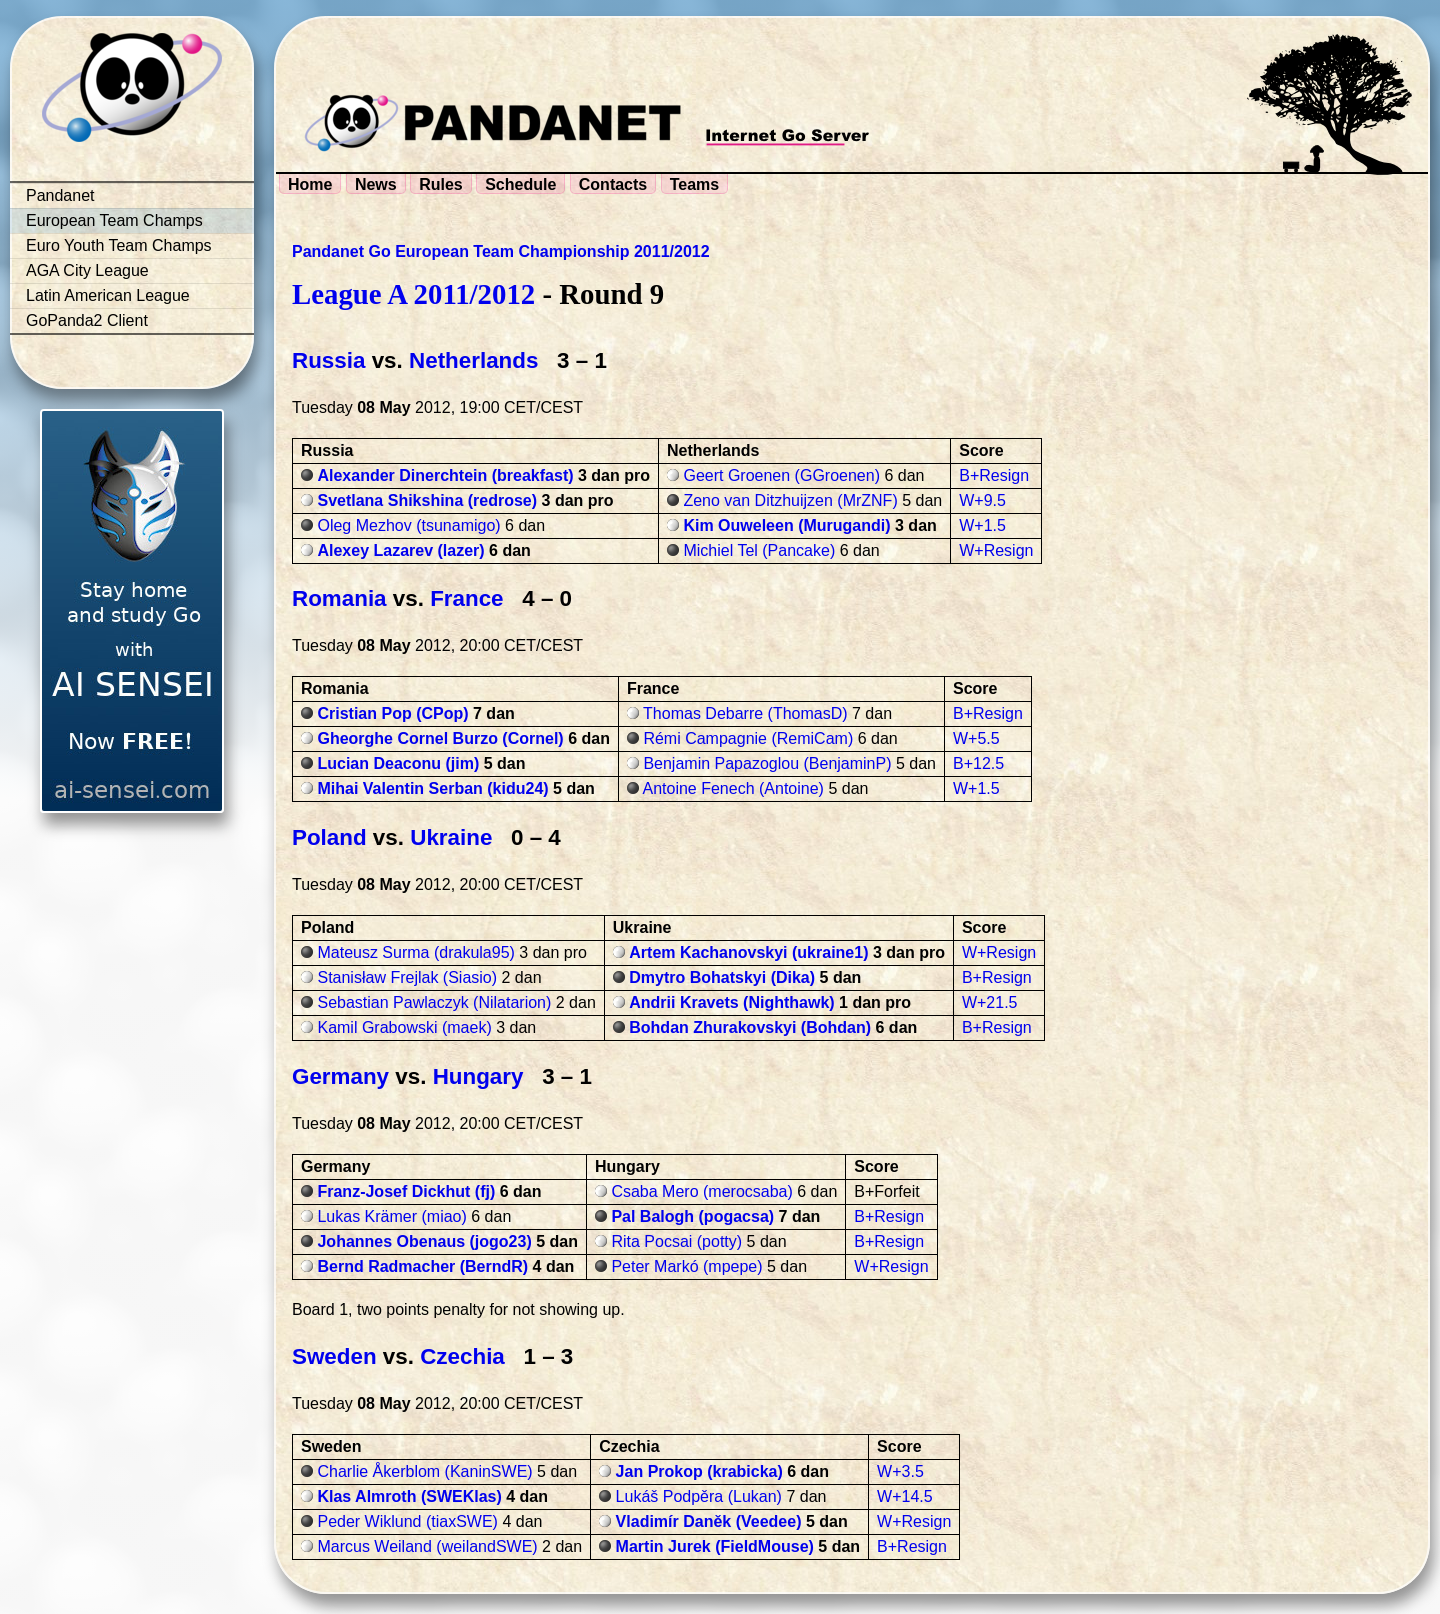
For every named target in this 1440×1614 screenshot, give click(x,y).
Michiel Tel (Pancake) (759, 550)
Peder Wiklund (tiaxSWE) (407, 1521)
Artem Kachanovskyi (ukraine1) (748, 952)
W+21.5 (990, 1002)
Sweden (334, 1356)
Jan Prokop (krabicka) (699, 1471)
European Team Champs (114, 220)
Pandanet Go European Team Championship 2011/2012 (501, 251)
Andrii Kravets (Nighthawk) (731, 1002)
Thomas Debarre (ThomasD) (745, 713)
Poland (329, 837)
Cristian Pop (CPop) (392, 713)
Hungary (478, 1076)
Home (310, 184)
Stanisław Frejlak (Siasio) (407, 977)
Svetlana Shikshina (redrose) (427, 500)
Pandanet (60, 195)
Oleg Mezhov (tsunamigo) (408, 525)
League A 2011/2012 (413, 294)
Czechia (462, 1356)
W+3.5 (900, 1471)
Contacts (613, 184)
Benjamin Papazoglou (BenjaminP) (767, 763)
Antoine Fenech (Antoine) (732, 788)
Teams (695, 184)
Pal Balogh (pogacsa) (692, 1216)
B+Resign (994, 475)
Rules (441, 184)
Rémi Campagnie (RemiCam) (748, 738)
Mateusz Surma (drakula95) (415, 952)
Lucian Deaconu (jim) (398, 763)
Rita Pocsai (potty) (676, 1241)
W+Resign (996, 550)
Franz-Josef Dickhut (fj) (406, 1191)
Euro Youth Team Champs (119, 245)
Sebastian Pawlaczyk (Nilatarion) (434, 1002)
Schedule (520, 184)
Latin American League (108, 295)
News (376, 184)
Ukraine (451, 837)
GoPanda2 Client (87, 320)
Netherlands (473, 360)
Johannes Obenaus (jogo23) (424, 1241)
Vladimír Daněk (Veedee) (709, 1521)
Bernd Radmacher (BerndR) (422, 1266)
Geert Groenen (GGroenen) (781, 475)
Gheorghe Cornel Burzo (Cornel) (440, 738)
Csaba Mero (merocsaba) (701, 1191)
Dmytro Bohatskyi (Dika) (722, 977)
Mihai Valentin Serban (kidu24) (432, 788)
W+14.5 (905, 1496)
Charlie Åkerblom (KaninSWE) (424, 1471)
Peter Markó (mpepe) (686, 1266)
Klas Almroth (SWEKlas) (409, 1496)
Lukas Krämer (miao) (391, 1216)
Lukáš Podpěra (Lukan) (699, 1496)
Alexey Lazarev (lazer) (400, 550)
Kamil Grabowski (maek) (404, 1027)
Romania (339, 598)
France (466, 598)
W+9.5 (982, 500)
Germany (340, 1076)
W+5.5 (976, 738)
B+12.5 (978, 763)
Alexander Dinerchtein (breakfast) (445, 475)
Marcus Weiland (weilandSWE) (427, 1546)
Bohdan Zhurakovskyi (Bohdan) (750, 1027)
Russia (328, 360)
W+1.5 (982, 525)
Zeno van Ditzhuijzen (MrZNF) (790, 500)
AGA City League (87, 270)
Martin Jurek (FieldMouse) (715, 1546)
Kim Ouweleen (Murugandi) (786, 525)
